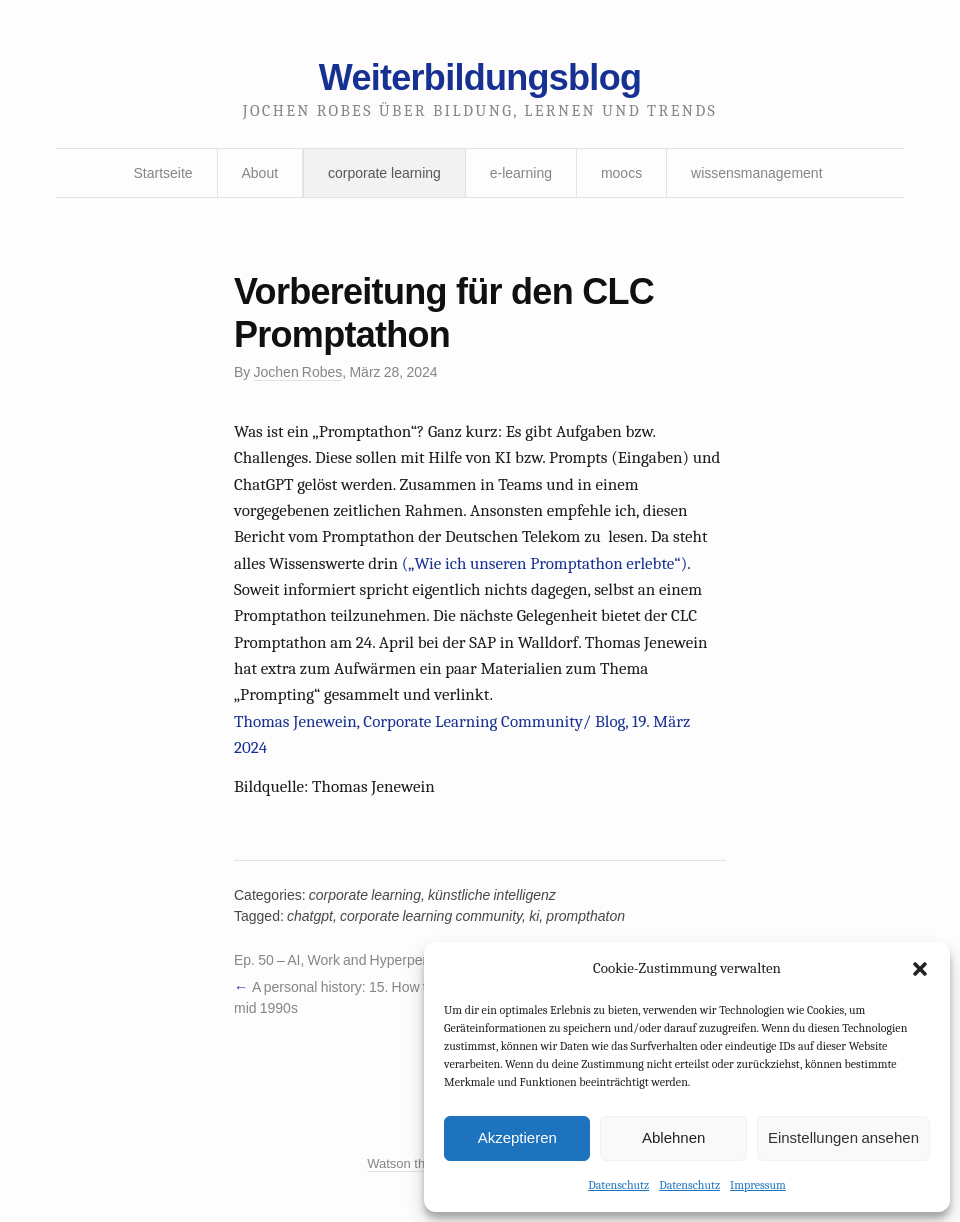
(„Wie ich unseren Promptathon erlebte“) (544, 563)
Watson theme (408, 1163)
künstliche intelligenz (492, 895)
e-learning (521, 173)
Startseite (162, 173)
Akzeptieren (517, 1137)
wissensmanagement (757, 173)
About (260, 173)
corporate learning (384, 173)
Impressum (758, 1185)
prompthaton (585, 916)
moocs (621, 173)
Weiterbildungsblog (480, 77)
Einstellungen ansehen (843, 1137)
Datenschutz (618, 1185)
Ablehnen (673, 1137)
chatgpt (310, 916)
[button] (920, 969)
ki (534, 916)
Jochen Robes (298, 372)
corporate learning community (431, 916)
